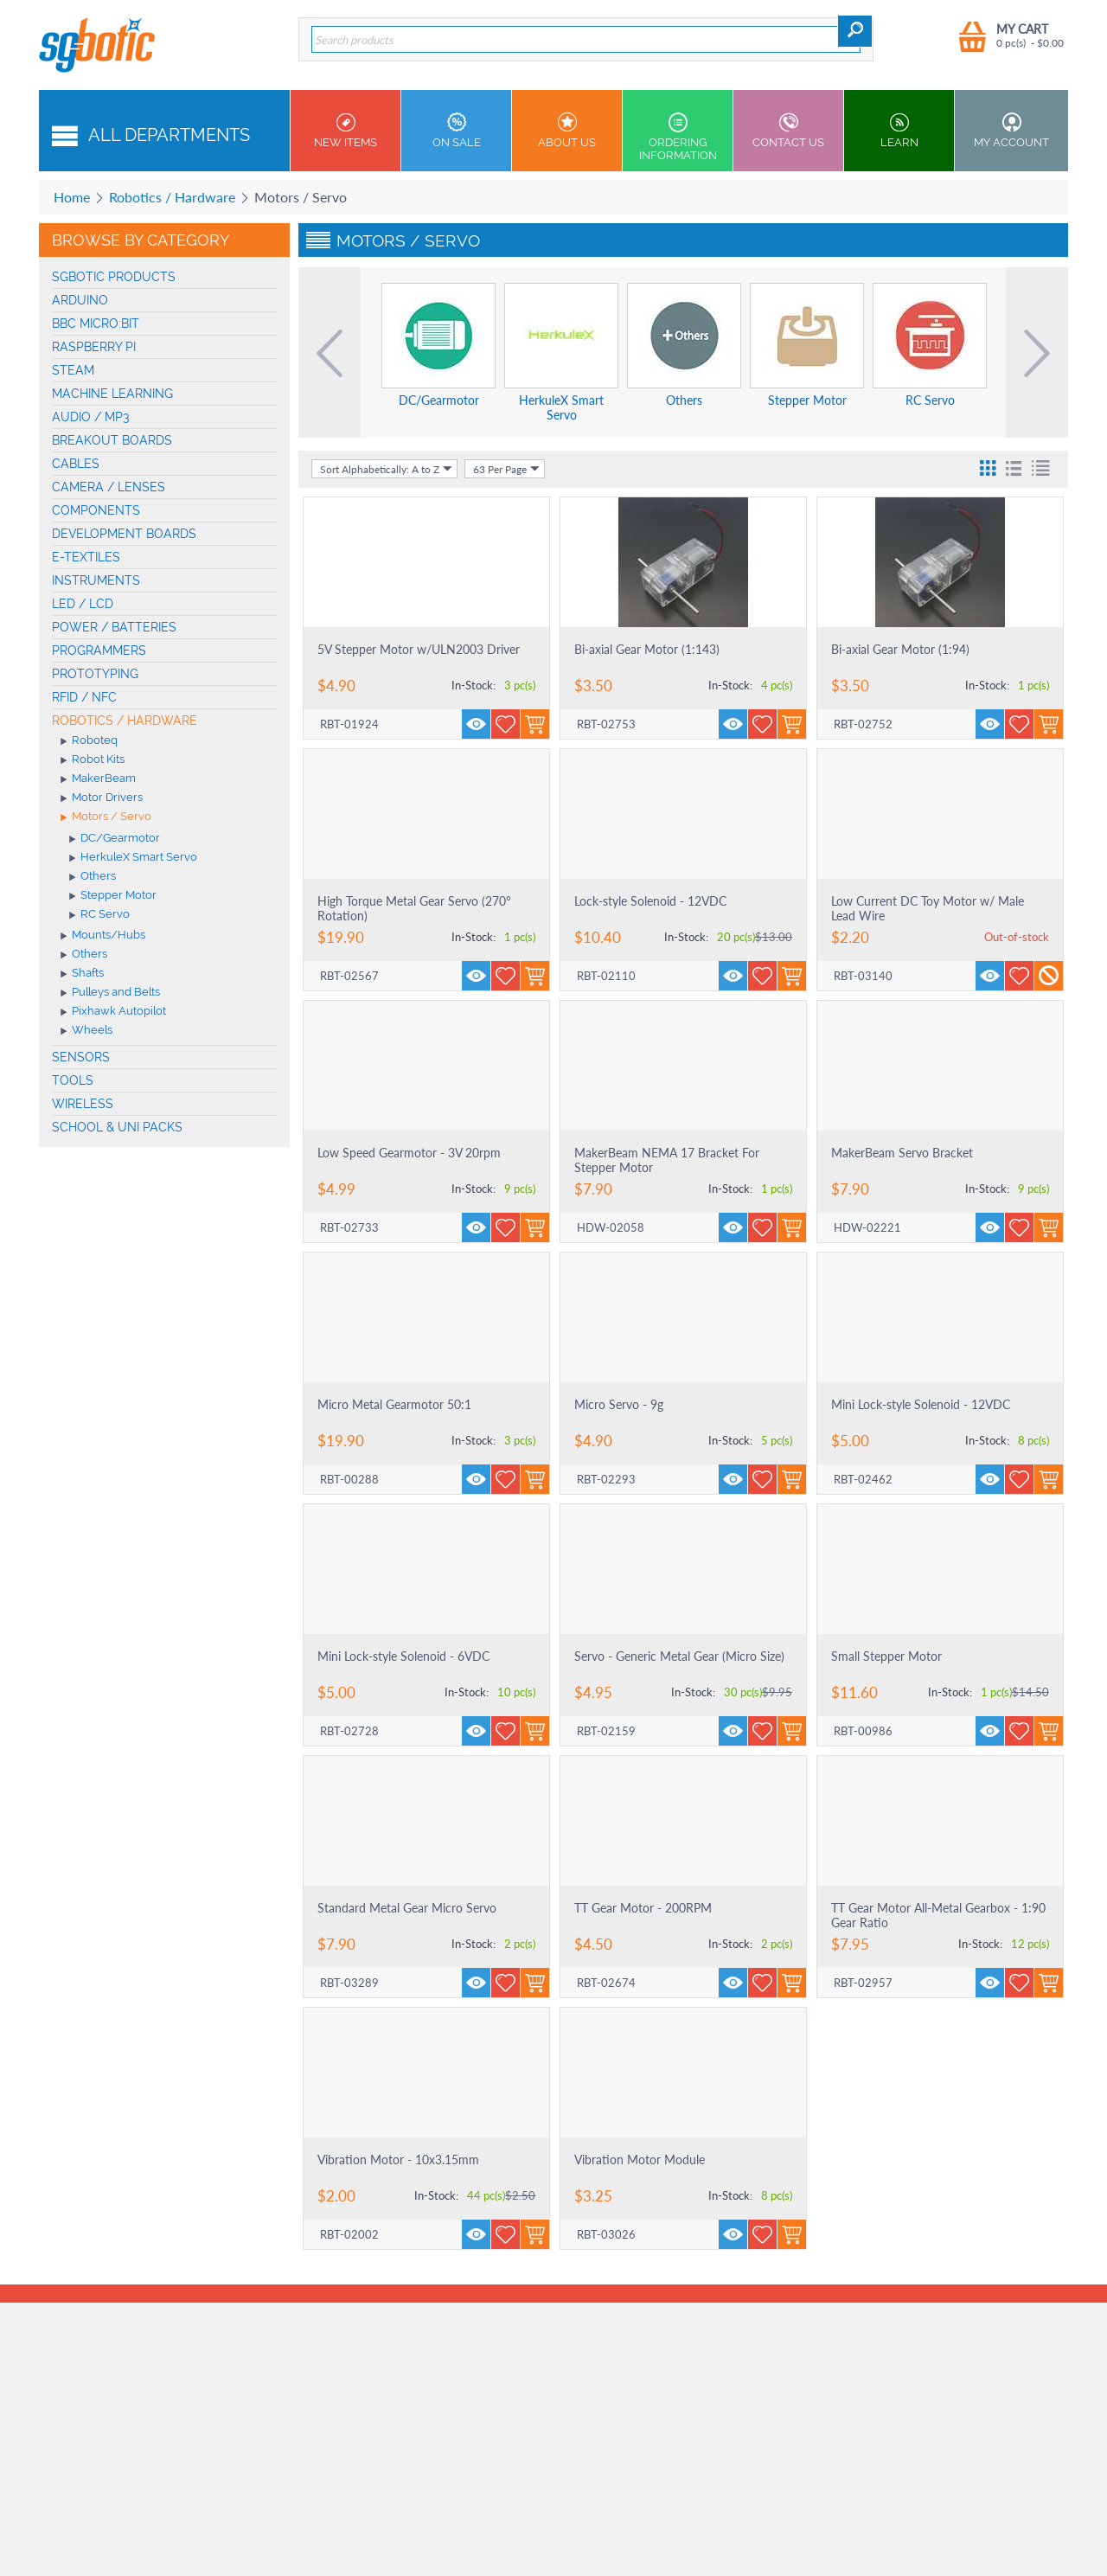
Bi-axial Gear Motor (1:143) (647, 649)
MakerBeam (98, 779)
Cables (75, 464)
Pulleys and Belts (110, 993)
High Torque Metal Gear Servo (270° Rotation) (414, 908)
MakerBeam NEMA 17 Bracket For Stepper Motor (666, 1160)
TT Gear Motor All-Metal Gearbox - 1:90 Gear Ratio (938, 1915)
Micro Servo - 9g (618, 1404)
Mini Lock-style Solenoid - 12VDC (920, 1404)
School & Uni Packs (117, 1127)
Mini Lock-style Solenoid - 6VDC (403, 1656)
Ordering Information (677, 137)
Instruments (96, 580)
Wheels (86, 1031)
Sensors (81, 1057)
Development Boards (124, 534)
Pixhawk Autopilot (113, 1012)
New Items (345, 130)
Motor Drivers (102, 798)
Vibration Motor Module (639, 2159)
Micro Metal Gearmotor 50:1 (394, 1404)
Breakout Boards (112, 440)
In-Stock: (473, 685)
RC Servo (99, 915)
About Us (567, 130)
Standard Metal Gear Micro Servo (406, 1907)
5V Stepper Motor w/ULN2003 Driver (418, 649)
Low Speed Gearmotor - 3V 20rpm (409, 1152)
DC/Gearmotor (114, 839)
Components (96, 510)
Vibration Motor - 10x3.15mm (398, 2159)
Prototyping (95, 674)
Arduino (80, 300)
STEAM (73, 370)
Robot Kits (93, 760)
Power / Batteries (114, 627)
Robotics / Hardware (172, 197)
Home (72, 197)
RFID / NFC (84, 697)
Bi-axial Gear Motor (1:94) (900, 649)
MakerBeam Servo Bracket (902, 1152)
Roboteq (89, 741)
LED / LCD (82, 604)
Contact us (788, 130)
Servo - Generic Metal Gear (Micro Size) (679, 1656)
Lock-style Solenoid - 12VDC (650, 901)
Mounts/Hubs (103, 936)
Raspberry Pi (94, 347)
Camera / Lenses (108, 487)
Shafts (82, 974)
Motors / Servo (106, 817)
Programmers (99, 650)
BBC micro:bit (95, 323)
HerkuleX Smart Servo (133, 858)
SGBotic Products (114, 277)
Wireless (82, 1104)
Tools (72, 1080)
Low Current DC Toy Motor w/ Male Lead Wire (927, 908)
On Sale (456, 130)
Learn (899, 130)
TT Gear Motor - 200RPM (643, 1907)
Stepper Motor (113, 896)
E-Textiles (86, 557)
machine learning (112, 393)
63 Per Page (506, 468)
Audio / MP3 (91, 417)
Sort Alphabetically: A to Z (386, 468)
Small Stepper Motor (886, 1656)
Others (92, 877)
